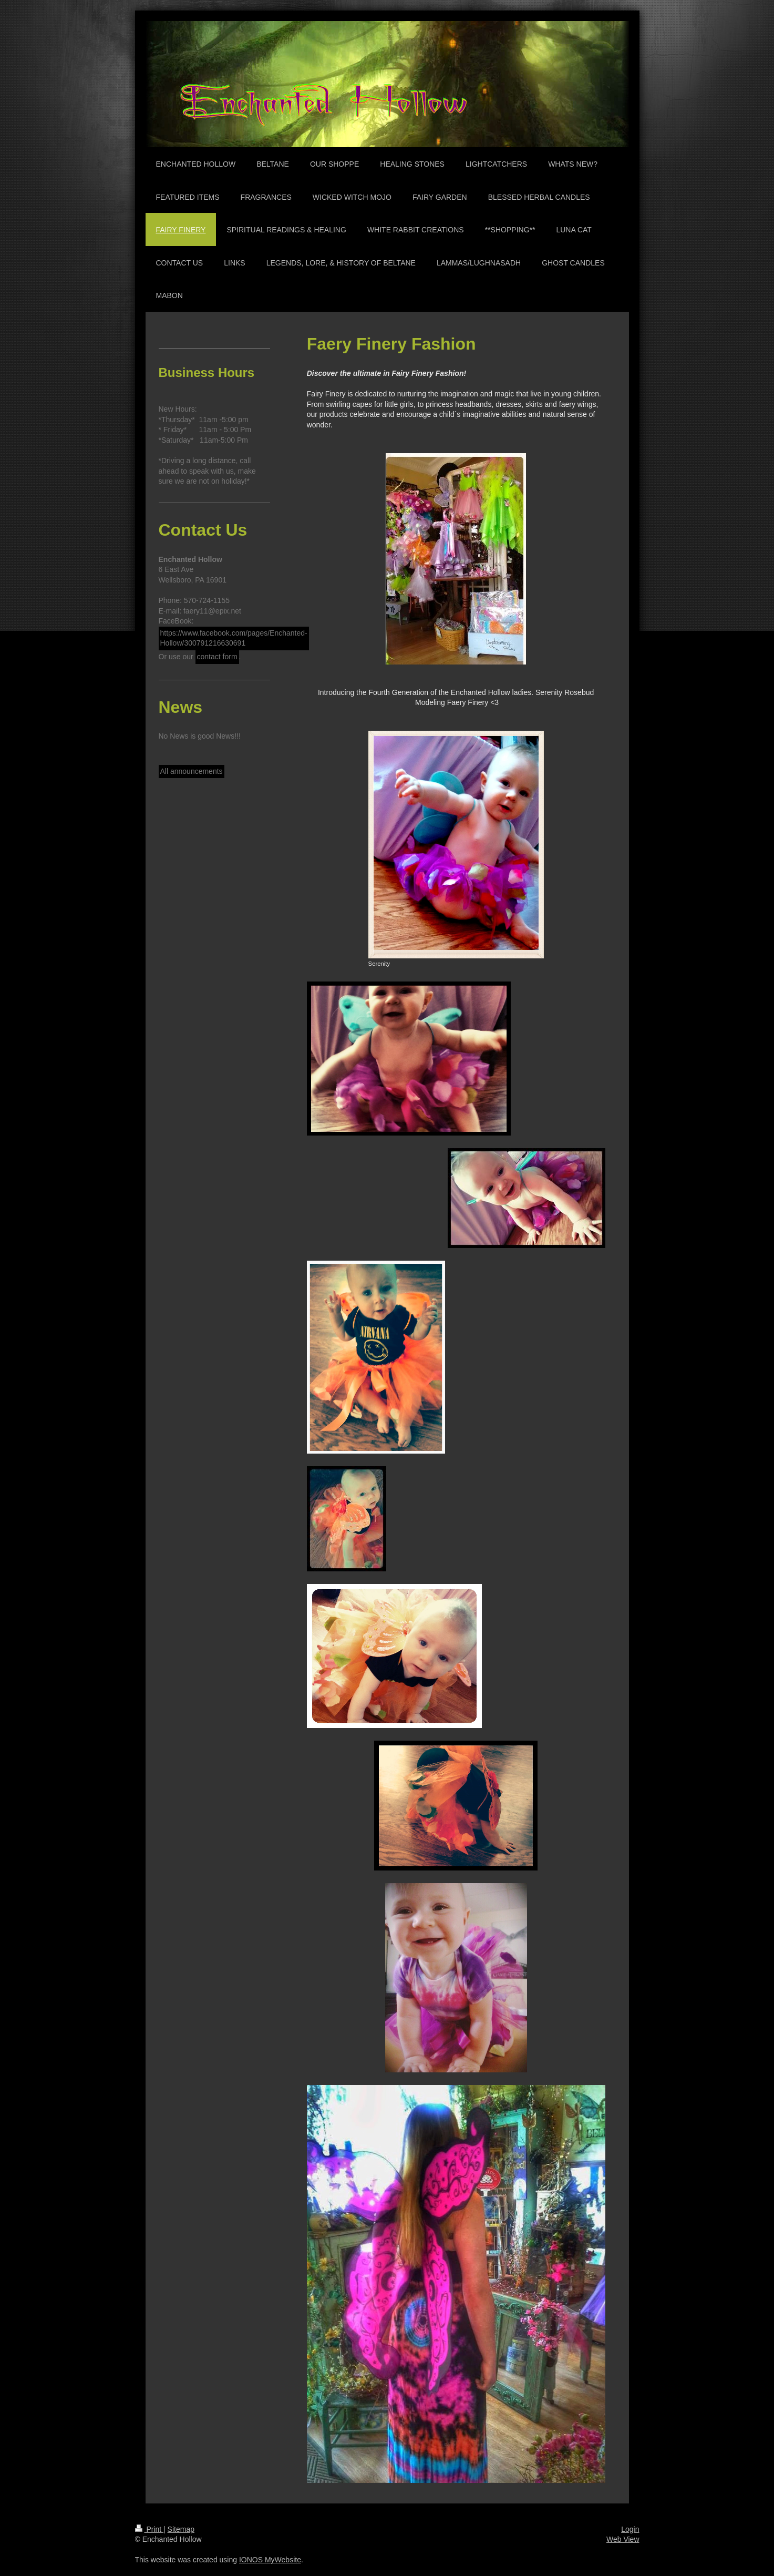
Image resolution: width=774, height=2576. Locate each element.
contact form (217, 656)
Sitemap (181, 2529)
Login (630, 2529)
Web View (622, 2539)
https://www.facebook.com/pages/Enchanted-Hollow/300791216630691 (233, 638)
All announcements (191, 771)
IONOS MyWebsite (270, 2559)
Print (149, 2529)
